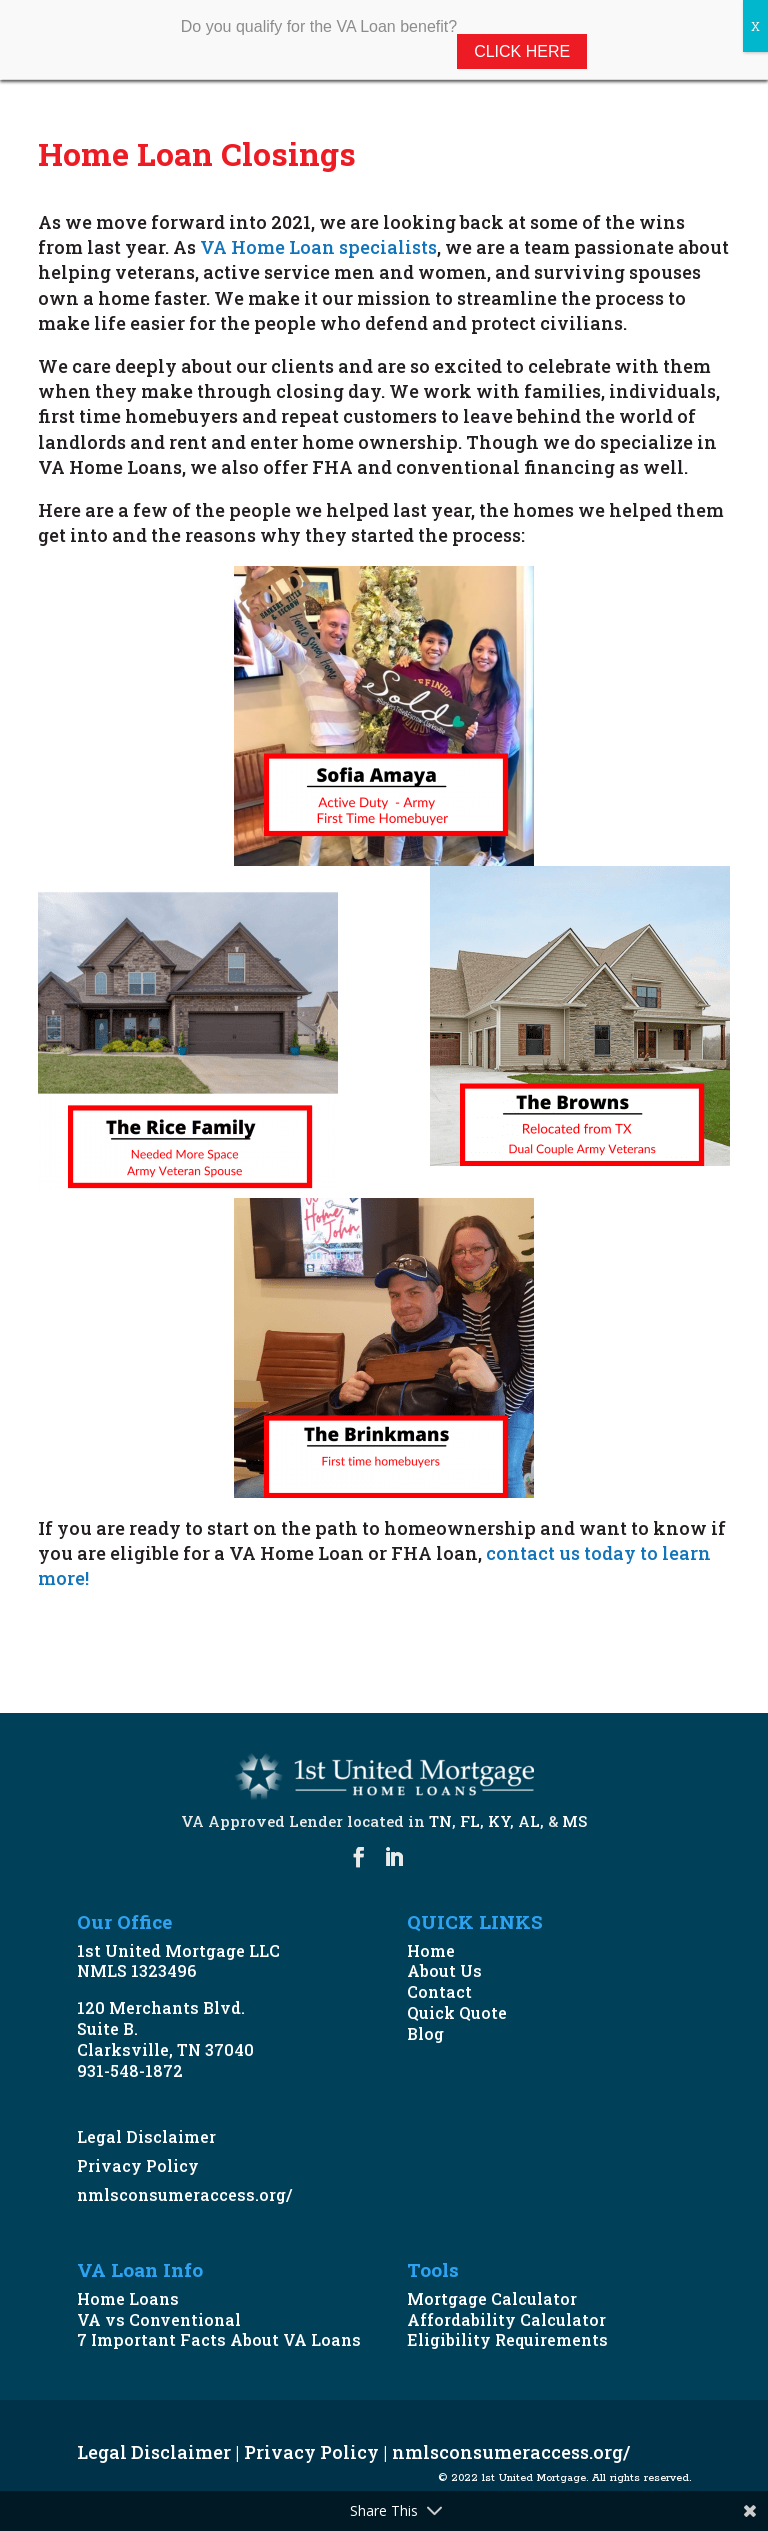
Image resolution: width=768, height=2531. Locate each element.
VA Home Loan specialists (318, 247)
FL (470, 1821)
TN (440, 1821)
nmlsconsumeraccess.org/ (184, 2194)
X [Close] (755, 26)
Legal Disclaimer (146, 2136)
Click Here (522, 51)
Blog (425, 2033)
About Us (444, 1970)
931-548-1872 (130, 2070)
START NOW (122, 1638)
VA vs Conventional (159, 2319)
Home (431, 1950)
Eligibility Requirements (507, 2339)
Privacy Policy (138, 2165)
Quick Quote (457, 2012)
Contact (439, 1991)
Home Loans (128, 2298)
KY (499, 1821)
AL (529, 1821)
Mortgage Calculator (492, 2298)
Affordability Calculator (506, 2319)
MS (574, 1821)
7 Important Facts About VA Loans (219, 2339)
